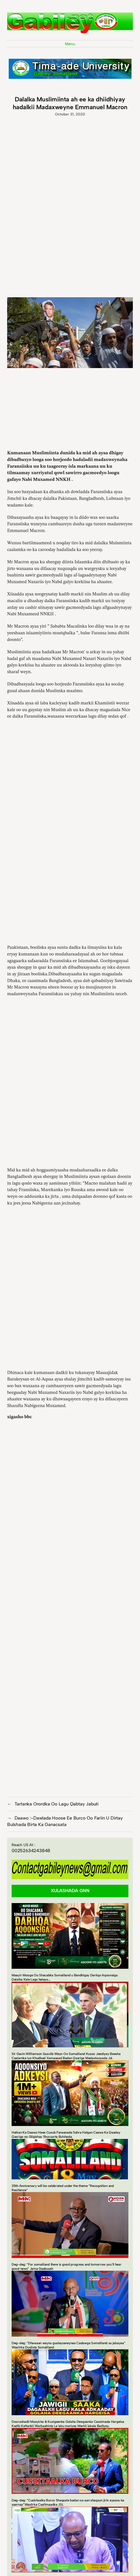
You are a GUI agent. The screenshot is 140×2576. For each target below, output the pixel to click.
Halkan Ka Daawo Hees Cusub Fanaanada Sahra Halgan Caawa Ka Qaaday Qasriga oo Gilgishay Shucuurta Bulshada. (66, 2134)
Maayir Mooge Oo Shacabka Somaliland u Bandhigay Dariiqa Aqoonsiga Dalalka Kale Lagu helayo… (65, 1977)
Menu (70, 44)
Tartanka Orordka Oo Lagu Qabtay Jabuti (56, 1804)
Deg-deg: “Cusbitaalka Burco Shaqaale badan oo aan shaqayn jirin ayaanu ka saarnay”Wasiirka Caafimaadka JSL (68, 2502)
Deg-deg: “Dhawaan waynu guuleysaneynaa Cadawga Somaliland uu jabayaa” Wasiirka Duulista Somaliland (68, 2345)
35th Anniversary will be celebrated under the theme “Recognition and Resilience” (63, 2188)
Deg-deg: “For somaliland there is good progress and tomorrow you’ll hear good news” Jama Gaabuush (66, 2266)
